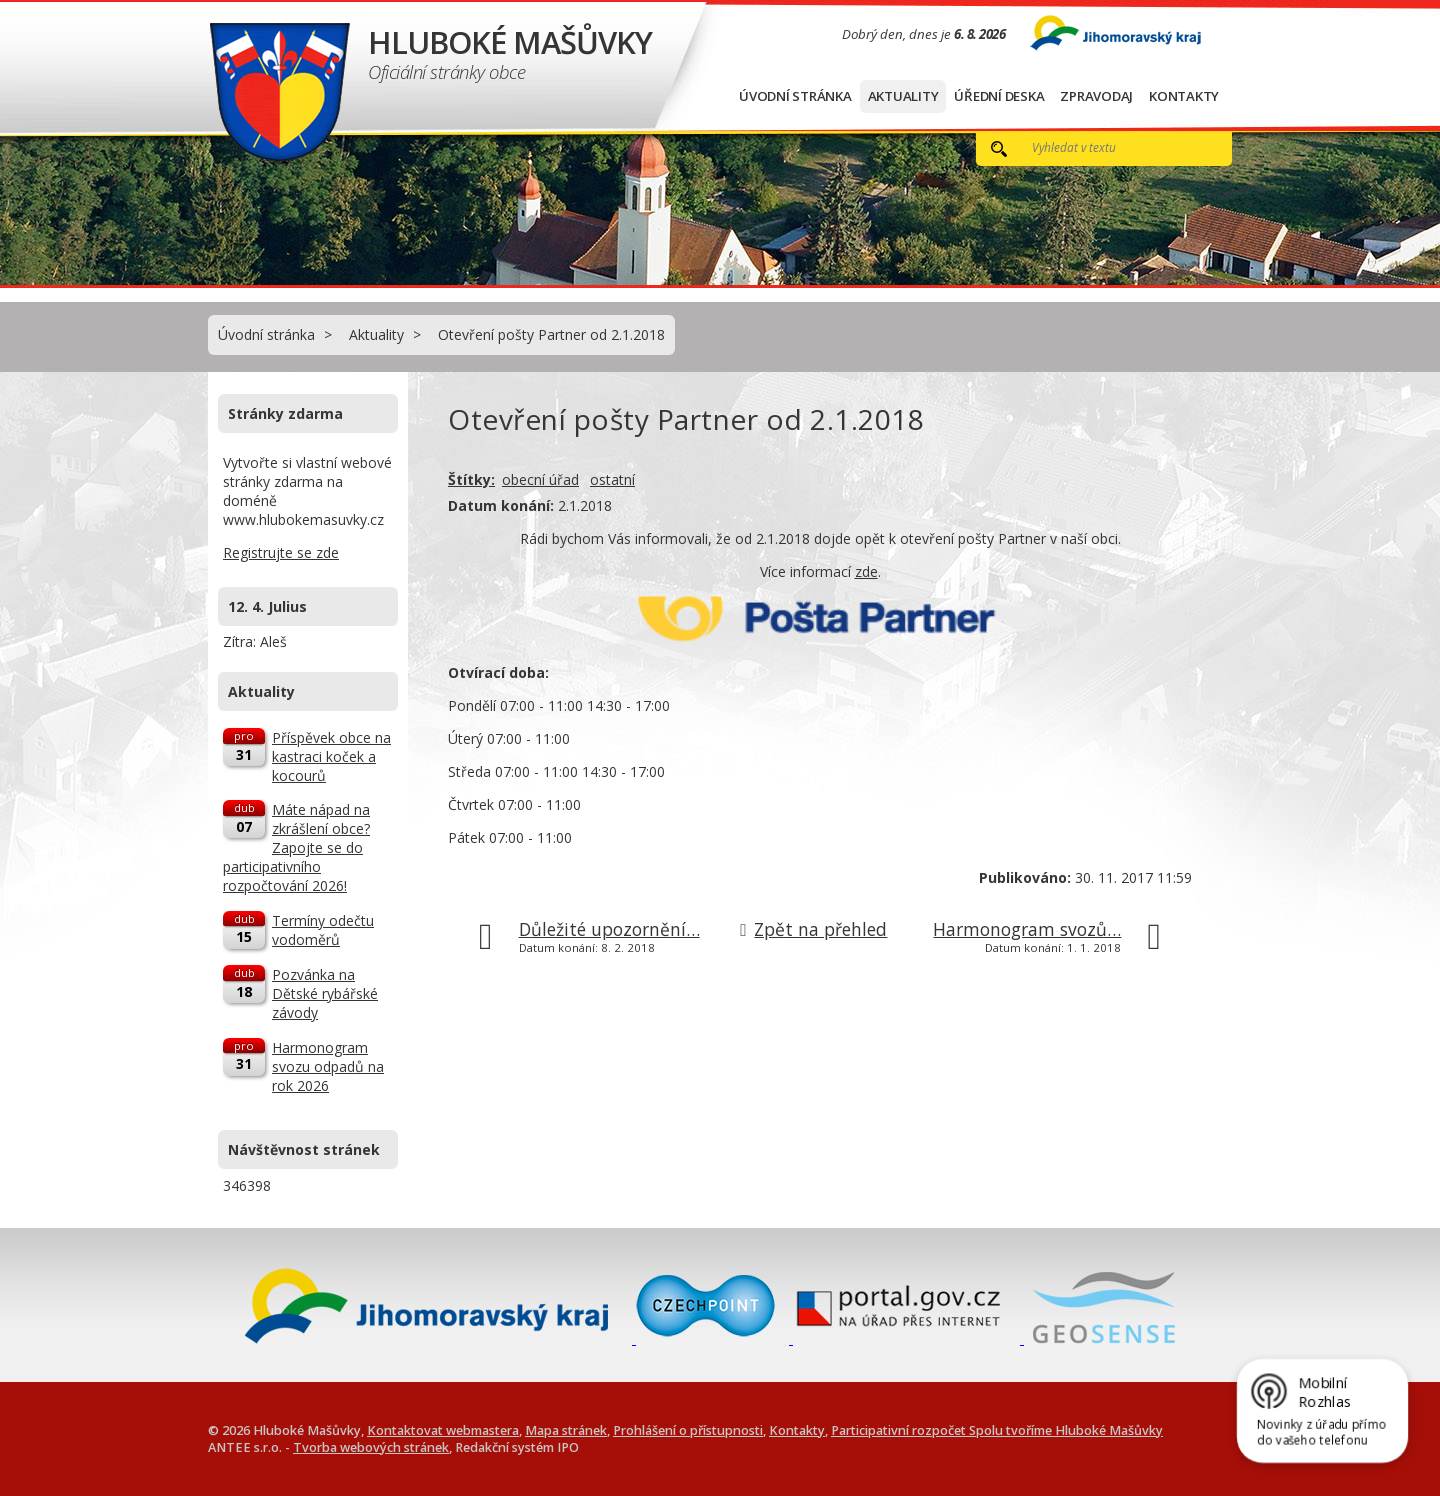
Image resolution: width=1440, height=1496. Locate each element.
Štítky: (471, 479)
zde (866, 571)
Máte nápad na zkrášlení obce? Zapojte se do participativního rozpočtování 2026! (296, 847)
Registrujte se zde (281, 552)
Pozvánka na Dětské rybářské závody (325, 993)
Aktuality (903, 96)
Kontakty (1184, 96)
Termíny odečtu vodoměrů (323, 930)
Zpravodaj (1096, 96)
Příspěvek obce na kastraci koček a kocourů (331, 756)
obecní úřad (540, 479)
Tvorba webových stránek (371, 1447)
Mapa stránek (566, 1430)
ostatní (612, 479)
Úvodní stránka (795, 96)
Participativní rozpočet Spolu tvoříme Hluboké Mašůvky (997, 1430)
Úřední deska (999, 96)
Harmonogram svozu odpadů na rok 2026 (328, 1066)
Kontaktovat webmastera (443, 1430)
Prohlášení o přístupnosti (688, 1430)
